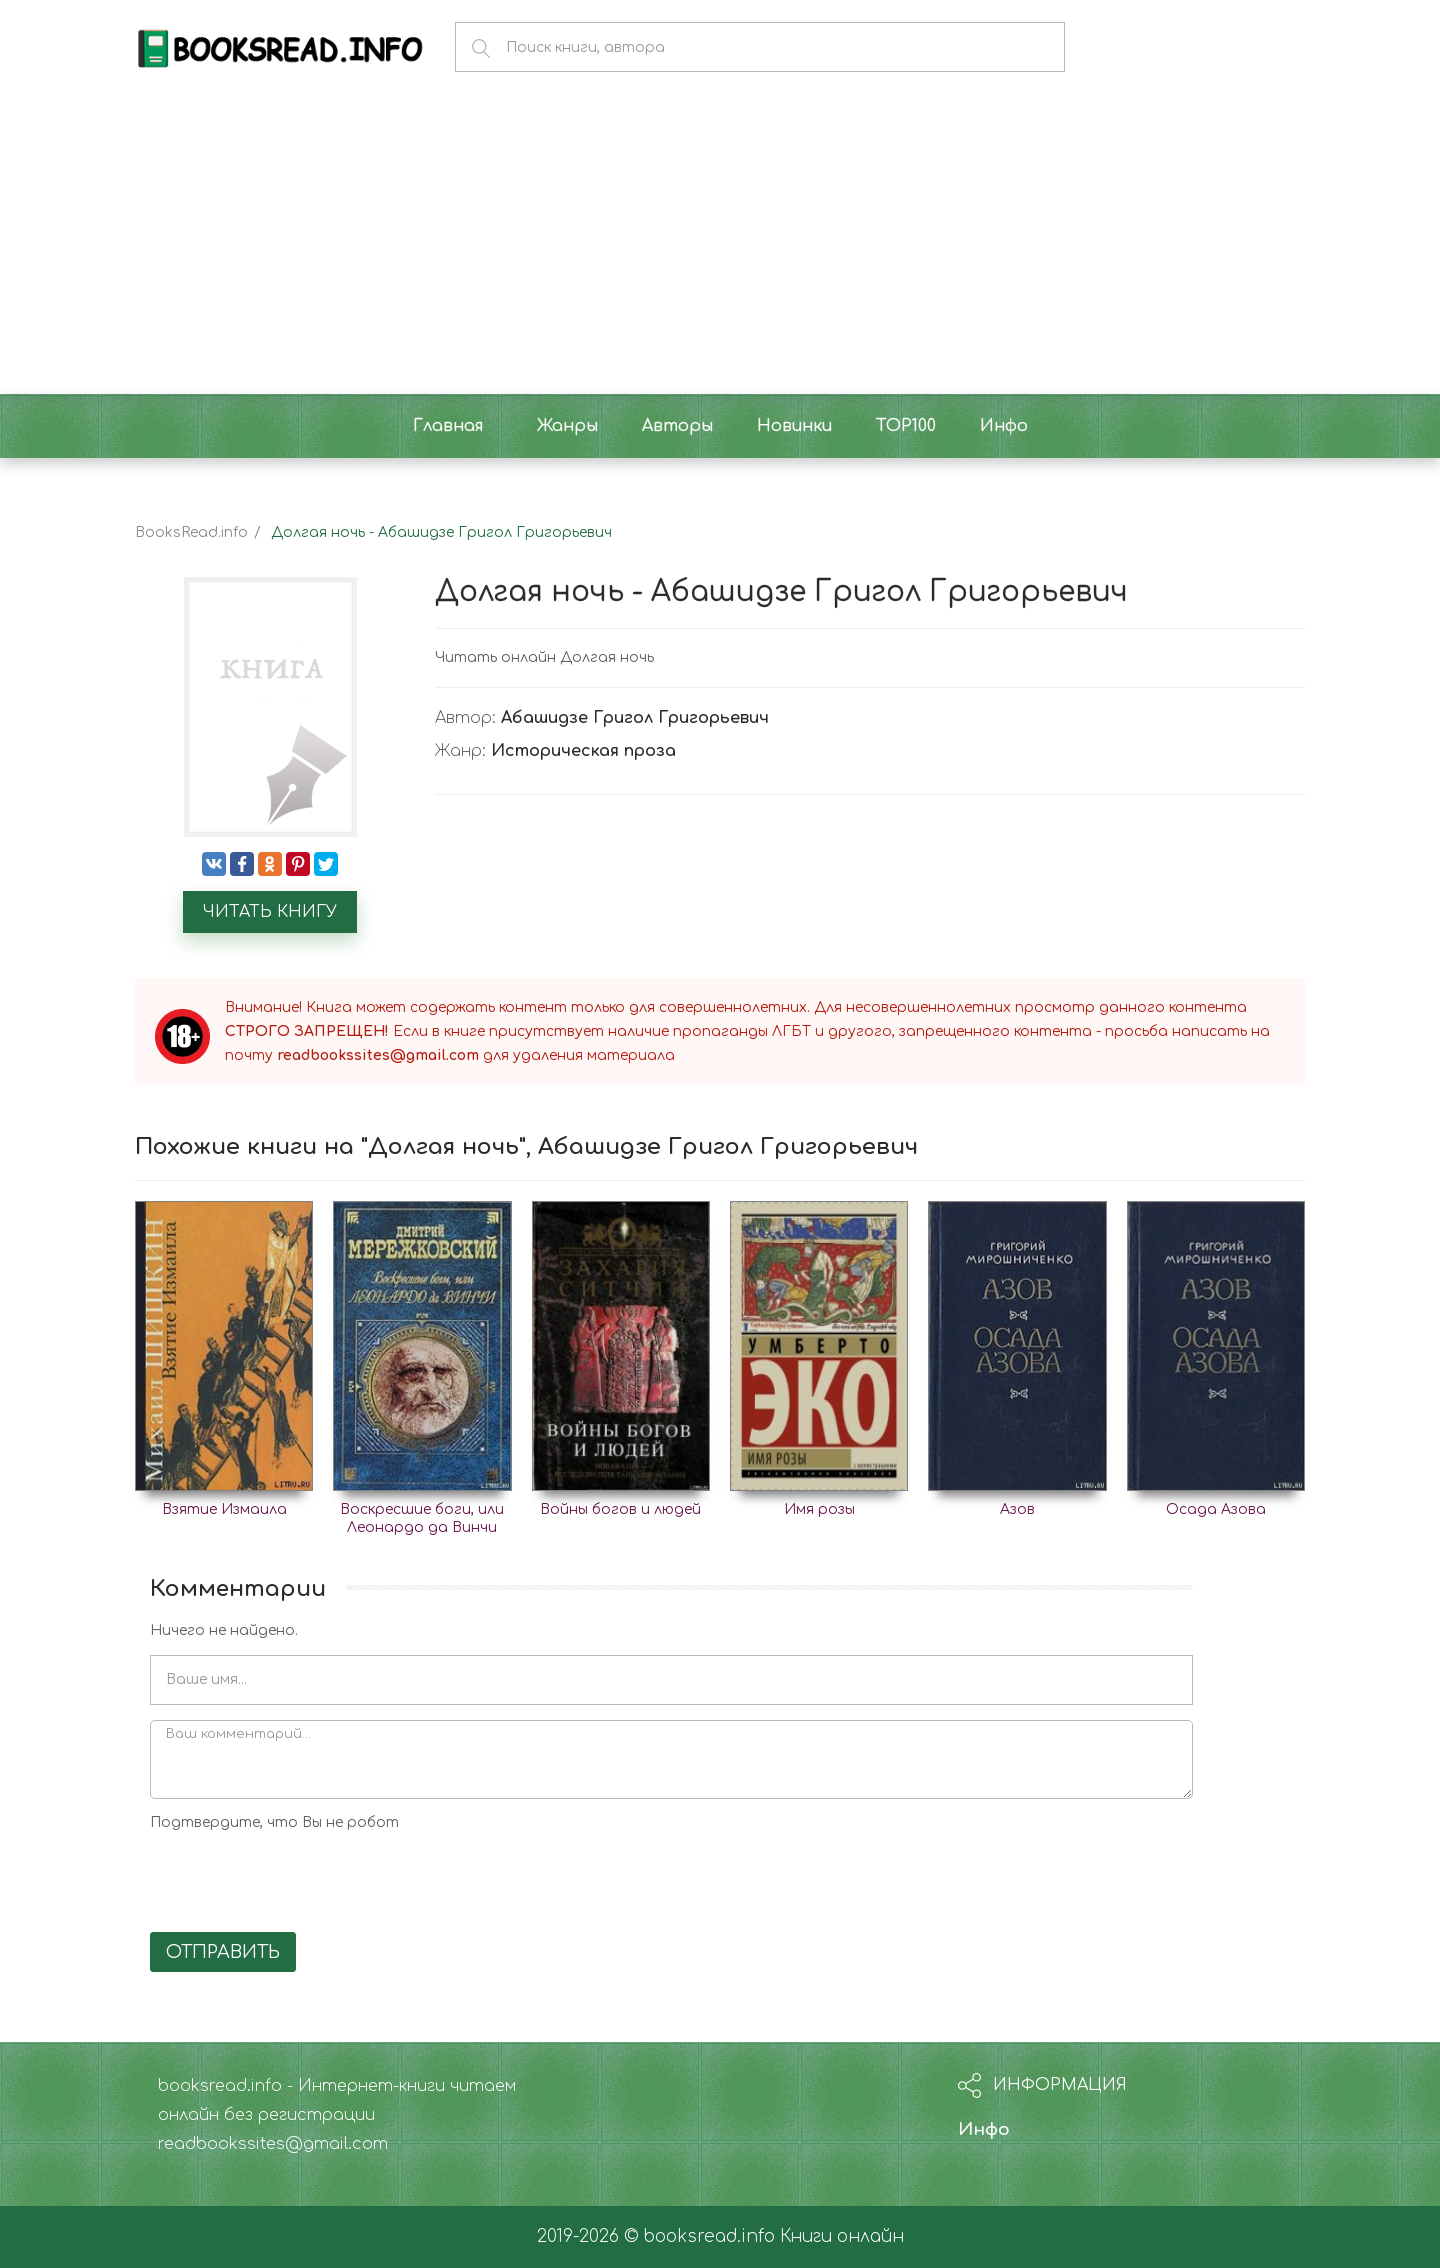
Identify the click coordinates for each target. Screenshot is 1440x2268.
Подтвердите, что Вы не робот (274, 1822)
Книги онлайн (842, 2236)
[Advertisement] (720, 244)
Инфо (984, 2129)
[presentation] (302, 1878)
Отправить (223, 1952)
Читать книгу (270, 912)
